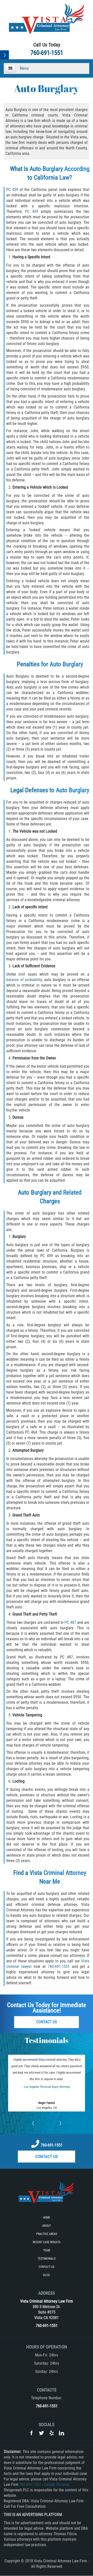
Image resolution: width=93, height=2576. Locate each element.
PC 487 (70, 1622)
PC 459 (12, 189)
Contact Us (46, 2022)
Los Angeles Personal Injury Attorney (47, 2087)
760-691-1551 (46, 53)
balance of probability (24, 979)
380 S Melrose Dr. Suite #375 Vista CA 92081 (46, 2312)
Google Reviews (56, 2484)
